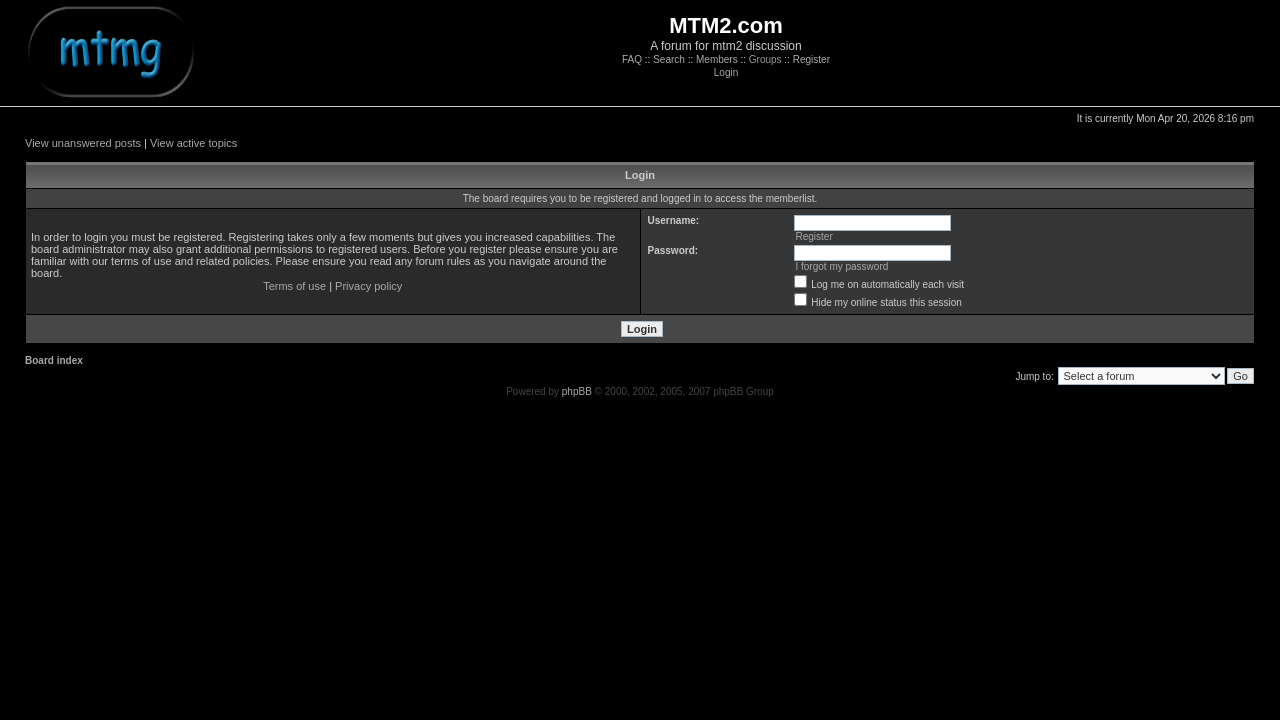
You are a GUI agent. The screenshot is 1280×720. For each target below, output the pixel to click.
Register (811, 59)
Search (669, 59)
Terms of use (294, 286)
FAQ (632, 59)
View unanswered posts (83, 143)
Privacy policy (368, 286)
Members (717, 59)
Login (726, 72)
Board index (54, 360)
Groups (765, 59)
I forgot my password (841, 266)
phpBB (577, 391)
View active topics (193, 143)
